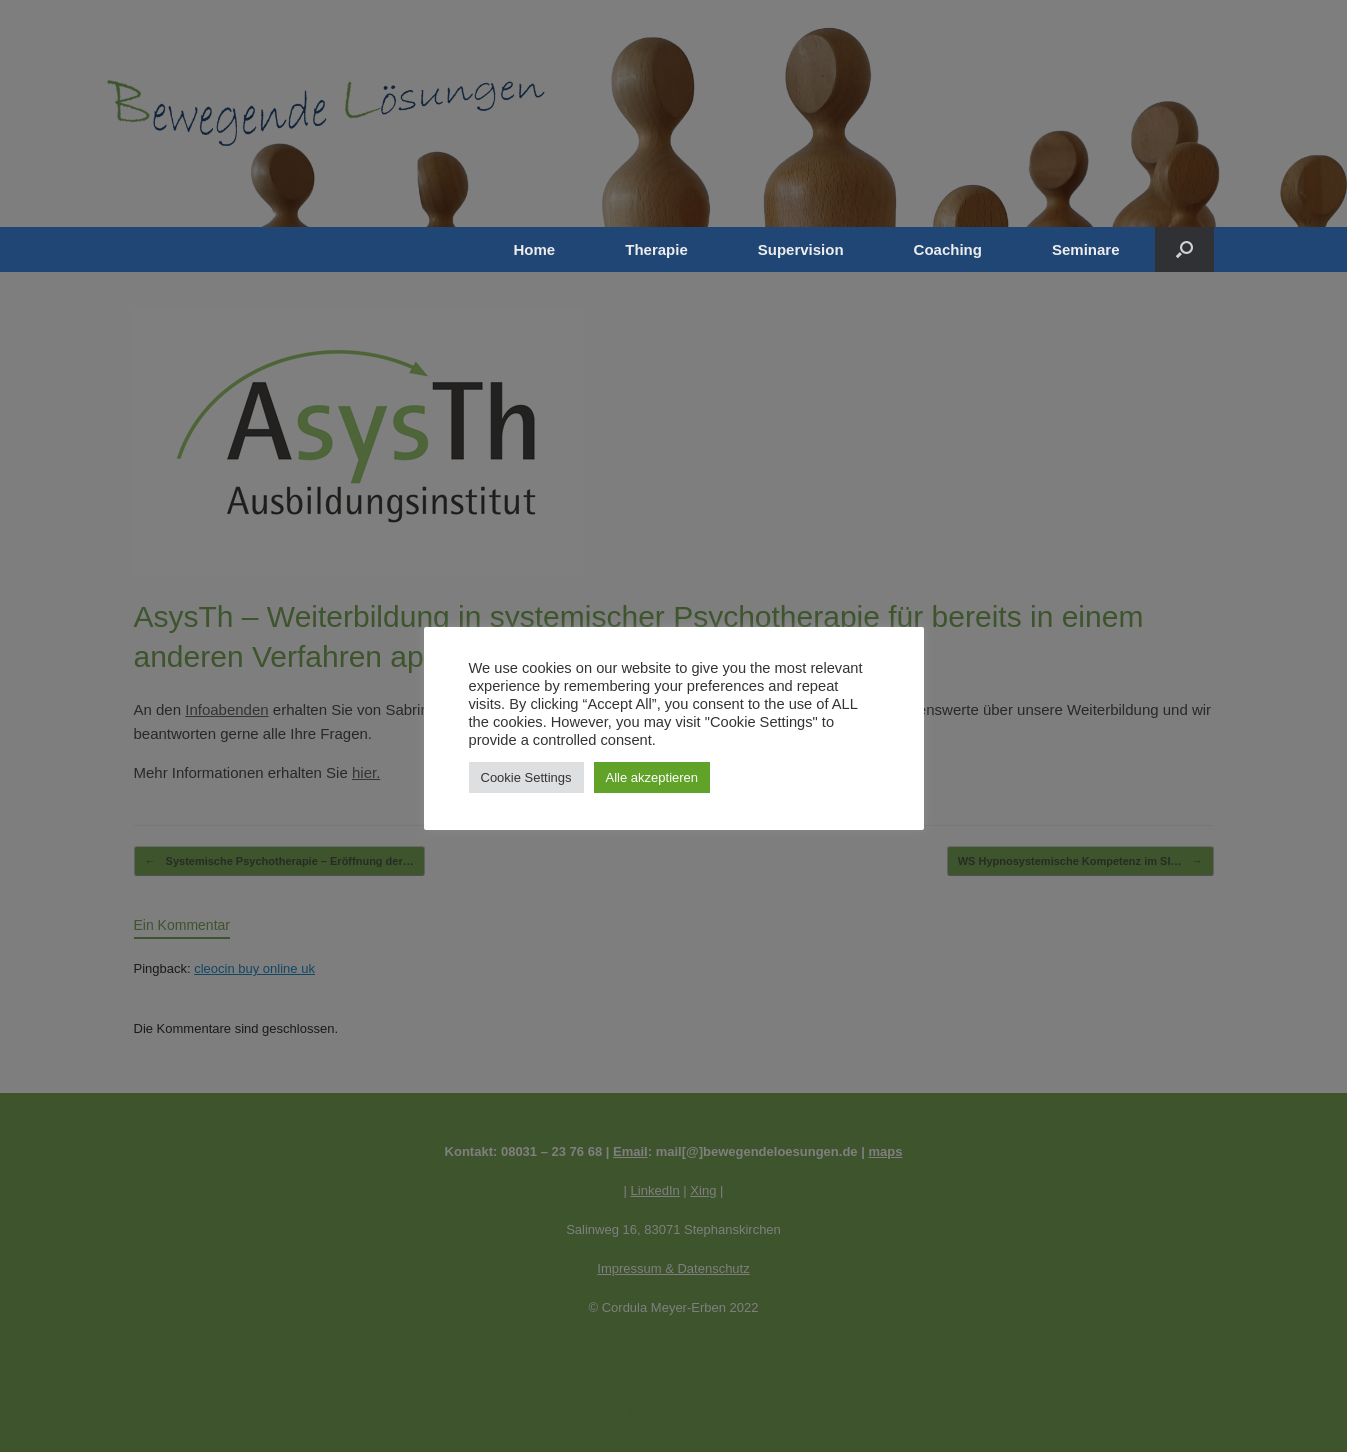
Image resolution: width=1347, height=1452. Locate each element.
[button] (1184, 249)
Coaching (948, 249)
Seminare (1086, 249)
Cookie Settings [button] (526, 777)
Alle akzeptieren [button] (652, 777)
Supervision (801, 249)
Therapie (656, 249)
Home (535, 249)
